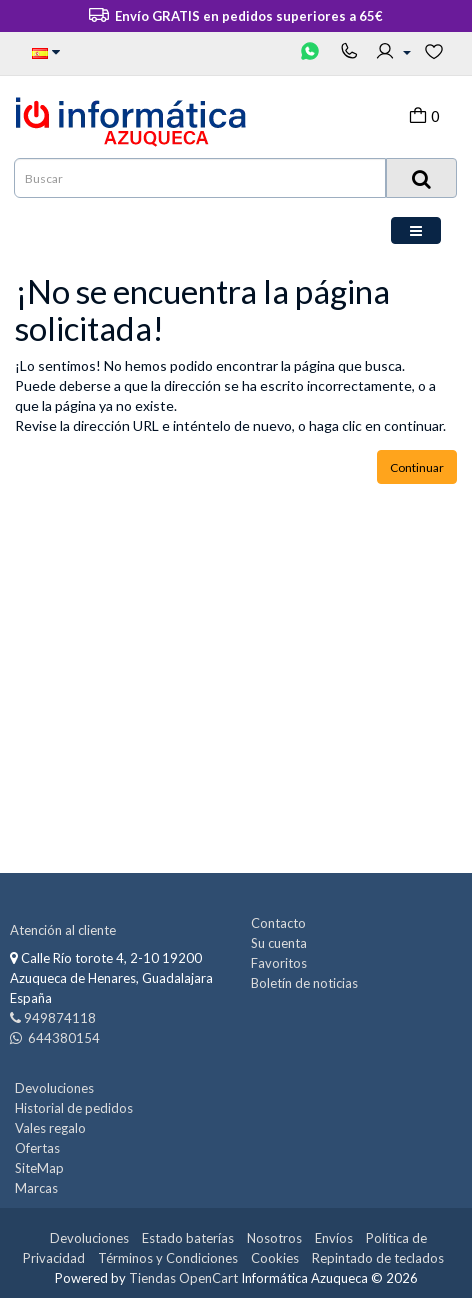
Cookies (275, 1258)
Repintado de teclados (378, 1258)
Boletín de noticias (304, 983)
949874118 (60, 1018)
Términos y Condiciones (168, 1258)
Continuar (417, 467)
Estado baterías (188, 1238)
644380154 (62, 1038)
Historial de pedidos (74, 1108)
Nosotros (274, 1238)
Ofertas (37, 1148)
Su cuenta (279, 943)
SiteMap (39, 1168)
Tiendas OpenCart (183, 1278)
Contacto (278, 923)
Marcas (36, 1188)
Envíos (334, 1238)
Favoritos (279, 963)
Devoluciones (54, 1088)
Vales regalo (50, 1128)
